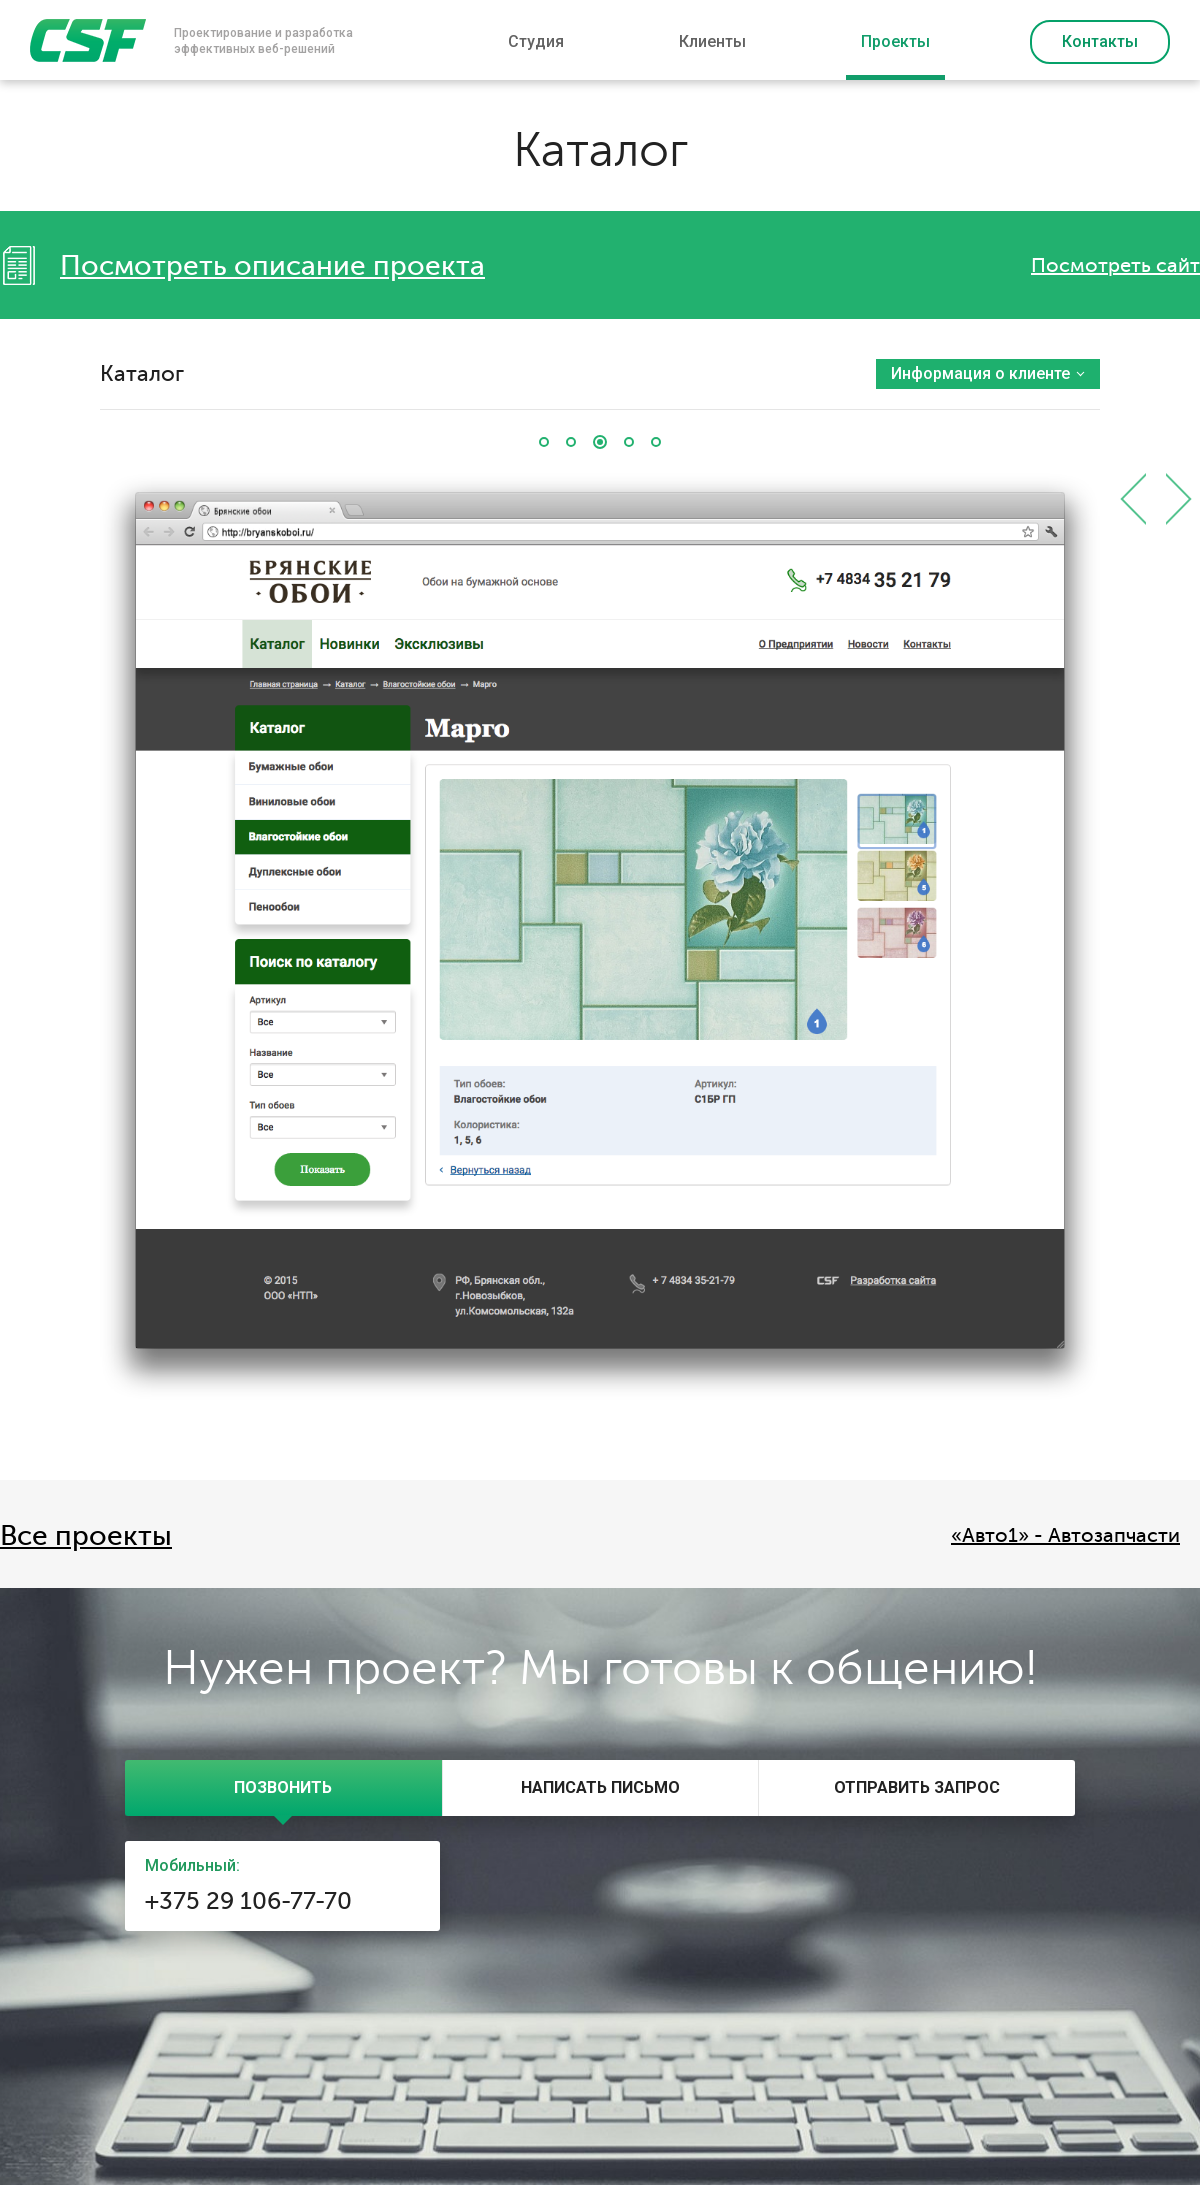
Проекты (895, 41)
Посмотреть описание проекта (272, 266)
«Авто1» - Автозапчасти (1065, 1535)
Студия (536, 41)
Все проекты (86, 1536)
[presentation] (283, 1788)
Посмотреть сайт (1115, 265)
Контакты (1100, 41)
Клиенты (712, 41)
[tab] (283, 1788)
